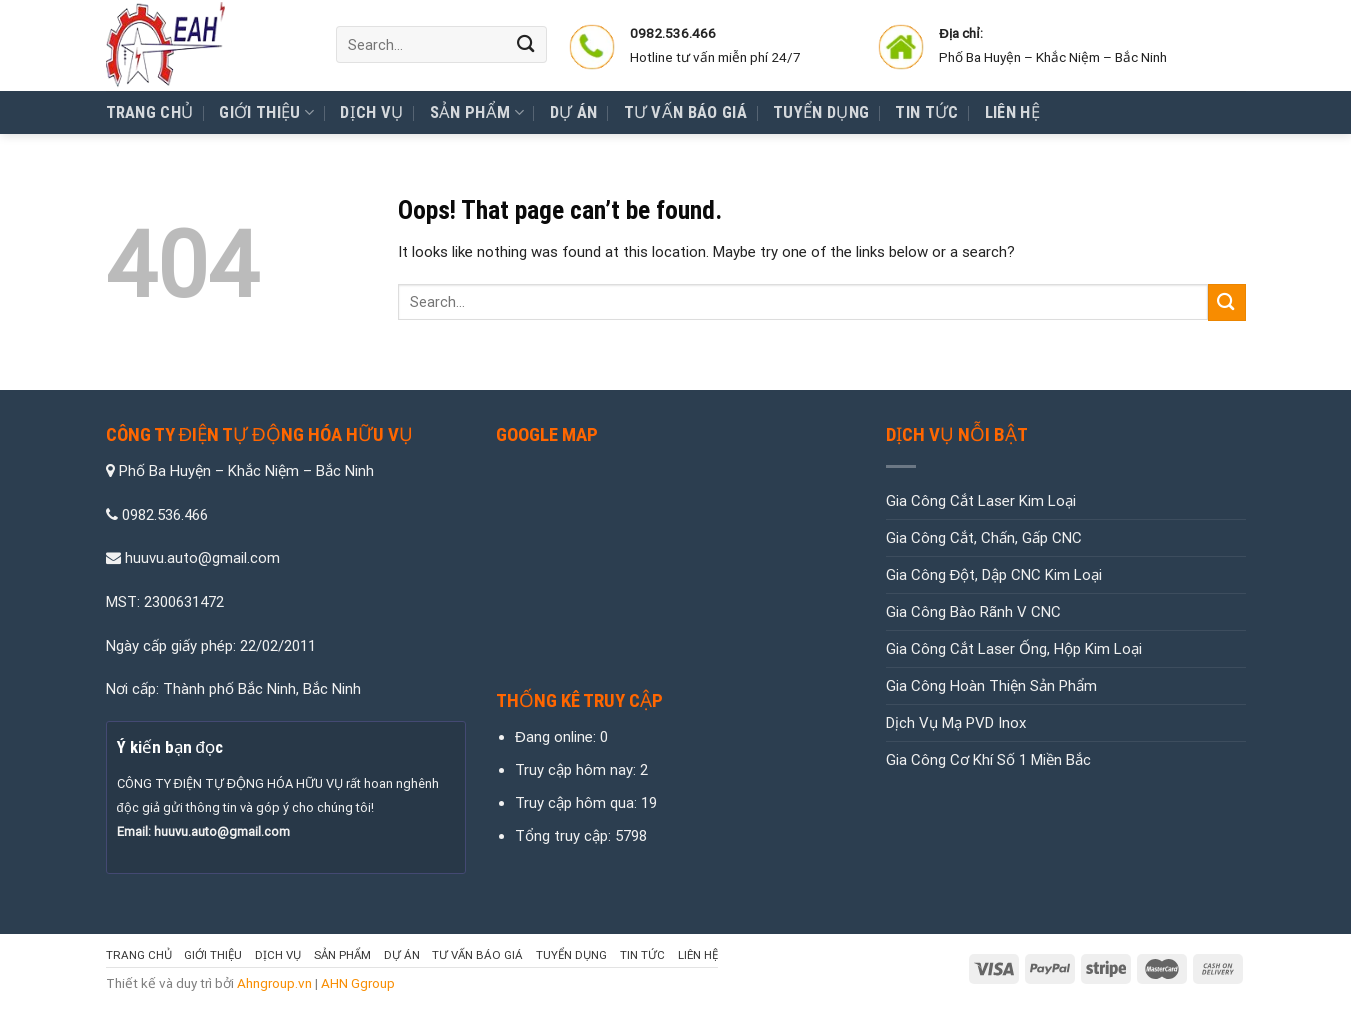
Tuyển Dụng (821, 112)
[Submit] (526, 44)
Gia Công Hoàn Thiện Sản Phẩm (991, 686)
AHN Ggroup (358, 983)
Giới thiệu (266, 113)
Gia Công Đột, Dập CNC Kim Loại (994, 575)
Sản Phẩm (477, 113)
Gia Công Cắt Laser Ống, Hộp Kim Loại (1014, 649)
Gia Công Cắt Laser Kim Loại (981, 501)
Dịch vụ (371, 112)
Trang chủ (150, 112)
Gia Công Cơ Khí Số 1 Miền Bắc (988, 760)
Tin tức (926, 112)
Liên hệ (1012, 112)
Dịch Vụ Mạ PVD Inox (956, 723)
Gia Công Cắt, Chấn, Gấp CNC (984, 538)
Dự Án (574, 112)
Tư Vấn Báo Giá (686, 112)
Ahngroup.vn (274, 983)
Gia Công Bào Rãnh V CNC (973, 612)
